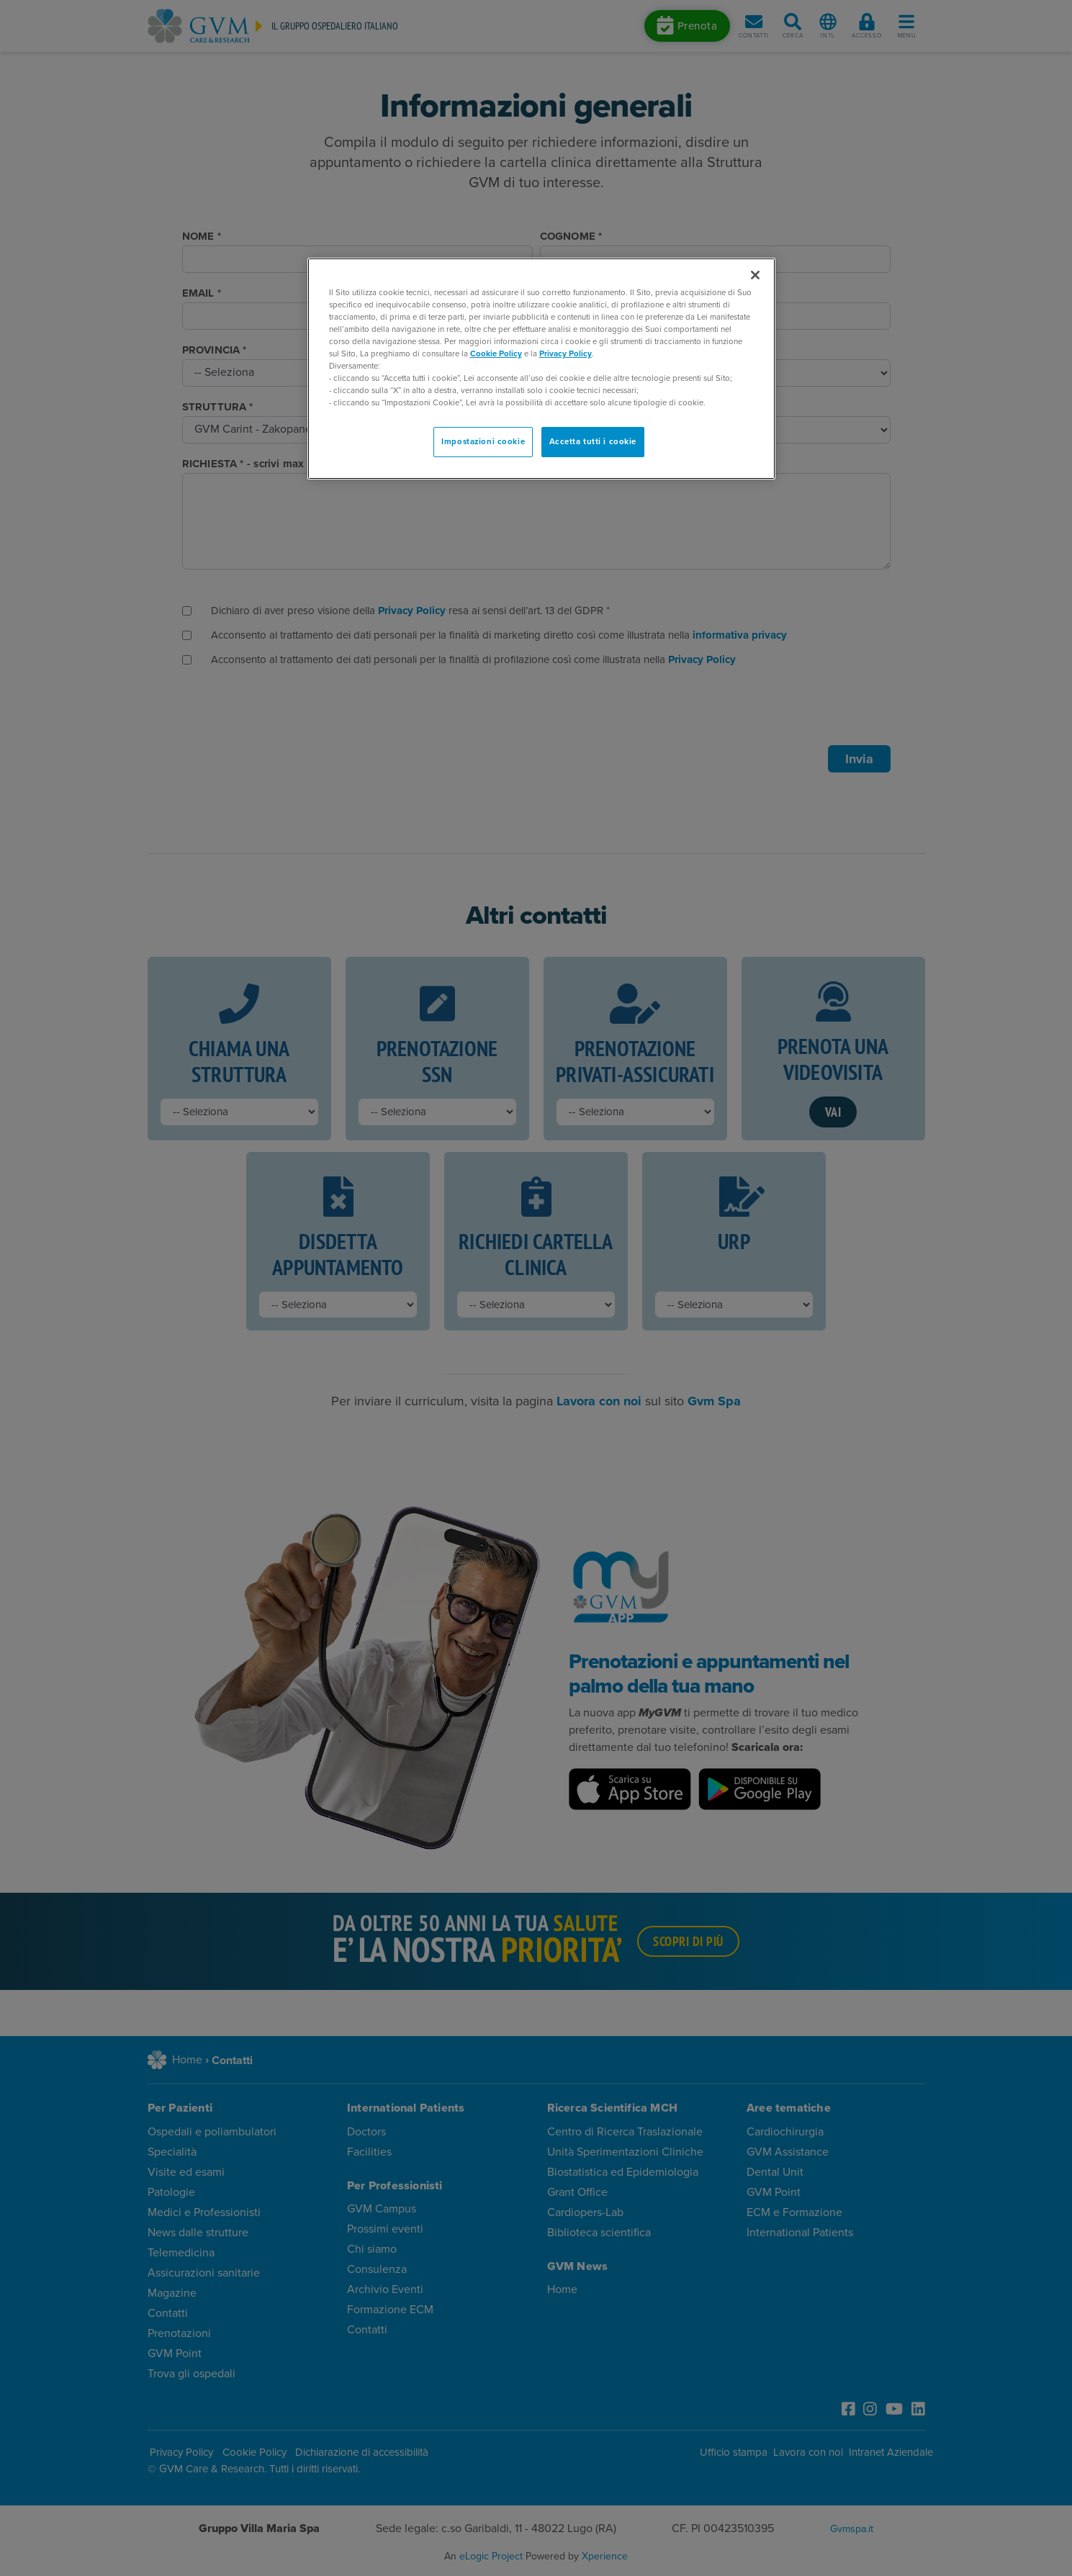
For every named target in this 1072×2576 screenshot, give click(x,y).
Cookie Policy (496, 354)
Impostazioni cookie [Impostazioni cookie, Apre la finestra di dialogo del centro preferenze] (483, 441)
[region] (541, 369)
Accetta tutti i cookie (593, 441)
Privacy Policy (565, 354)
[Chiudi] (755, 275)
